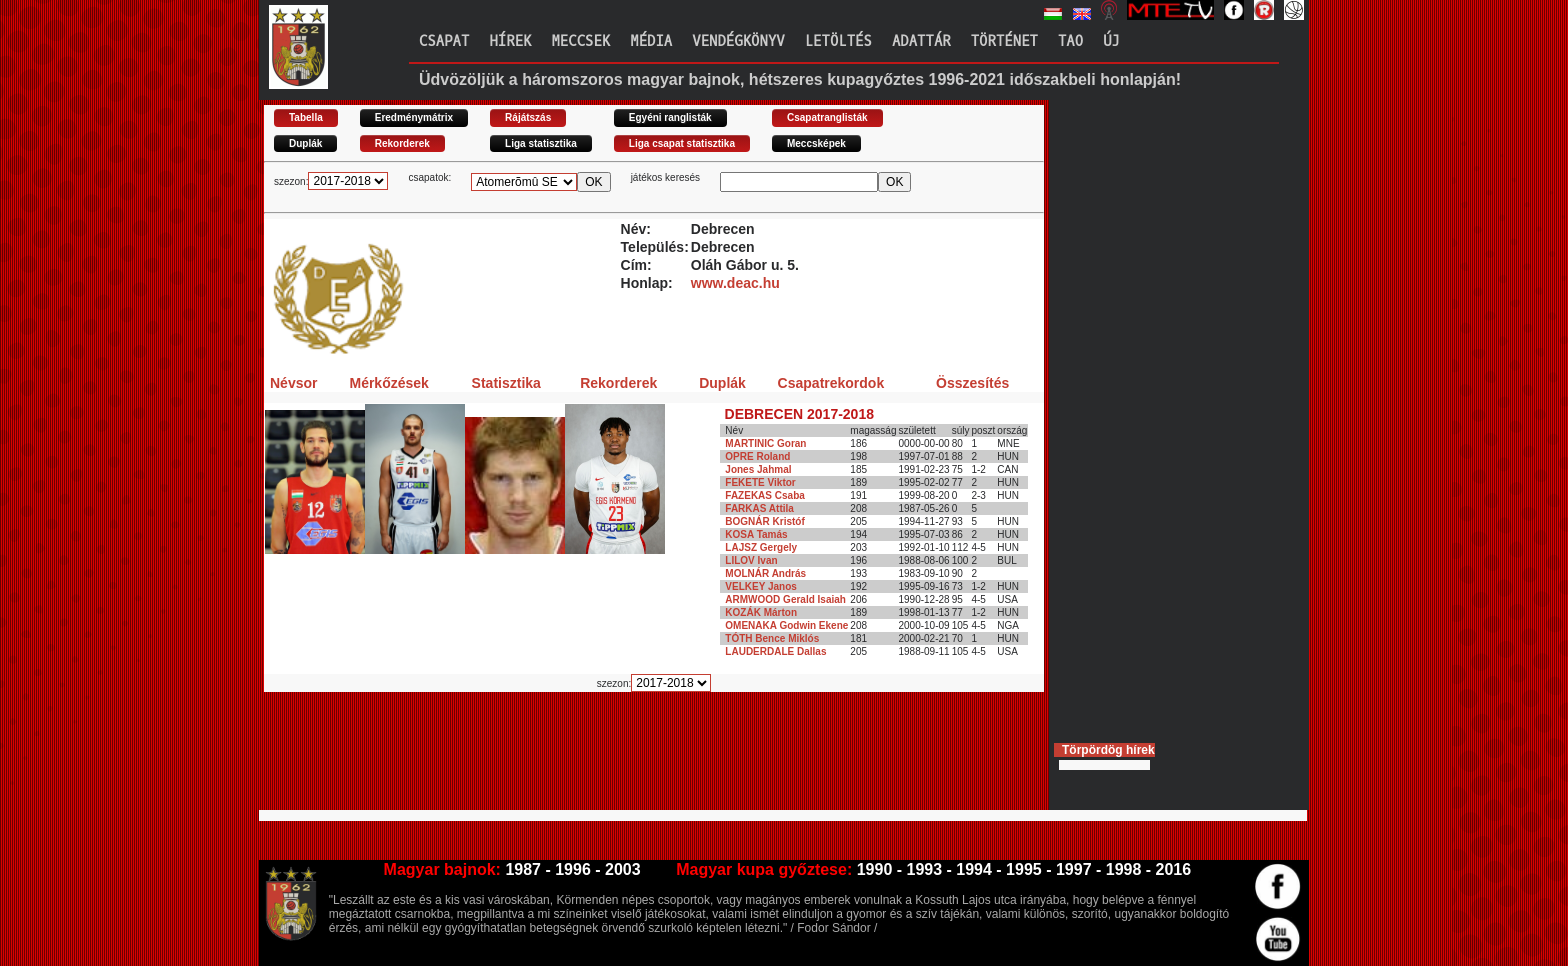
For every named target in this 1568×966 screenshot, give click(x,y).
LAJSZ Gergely (761, 547)
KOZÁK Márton (761, 612)
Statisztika (506, 383)
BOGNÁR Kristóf (764, 521)
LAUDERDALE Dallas (775, 651)
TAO (1070, 41)
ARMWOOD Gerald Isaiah (785, 599)
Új (1111, 41)
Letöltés (838, 41)
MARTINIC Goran (765, 443)
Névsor (293, 383)
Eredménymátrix (414, 117)
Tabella (306, 117)
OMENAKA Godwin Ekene (786, 625)
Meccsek (580, 41)
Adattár (921, 41)
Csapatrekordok (831, 383)
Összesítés (972, 383)
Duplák (305, 143)
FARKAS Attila (759, 508)
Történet (1004, 41)
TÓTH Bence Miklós (772, 638)
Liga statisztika (541, 143)
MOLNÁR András (765, 573)
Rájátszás (528, 117)
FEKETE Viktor (760, 482)
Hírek (510, 41)
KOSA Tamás (756, 534)
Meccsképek (816, 143)
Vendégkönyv (738, 41)
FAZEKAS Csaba (764, 495)
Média (651, 41)
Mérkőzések (388, 383)
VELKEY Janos (761, 586)
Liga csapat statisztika (682, 143)
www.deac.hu (735, 283)
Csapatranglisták (827, 117)
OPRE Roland (757, 456)
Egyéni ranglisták (670, 117)
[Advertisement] (628, 759)
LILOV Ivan (751, 560)
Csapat (444, 41)
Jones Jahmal (758, 469)
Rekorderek (402, 143)
